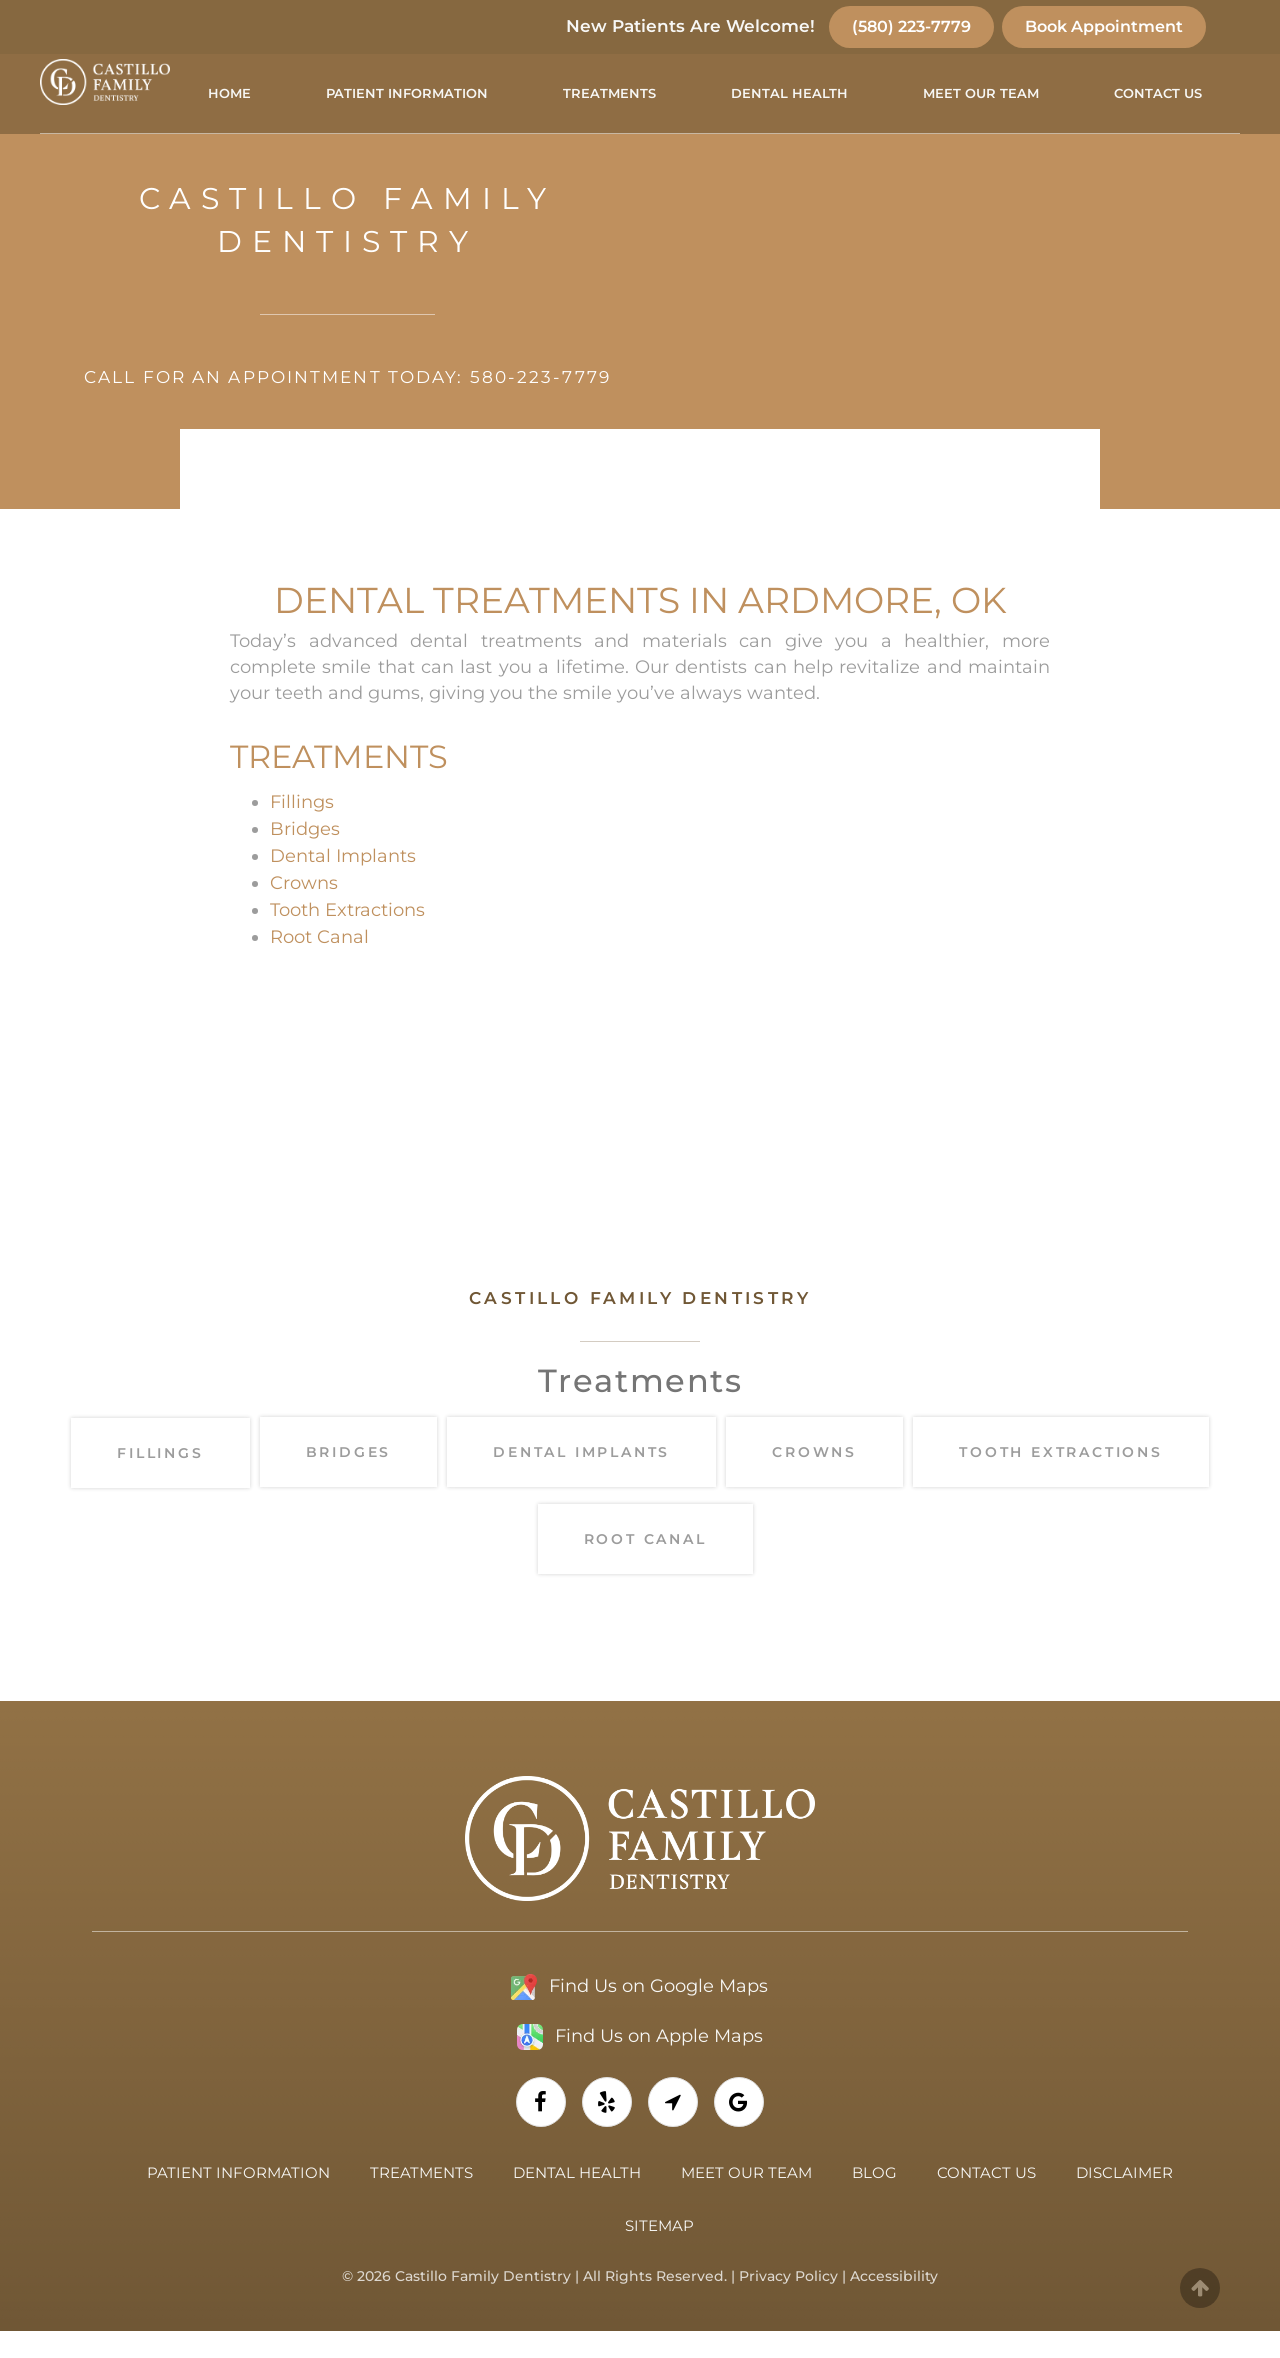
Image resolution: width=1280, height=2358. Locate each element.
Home (229, 93)
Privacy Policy (788, 2303)
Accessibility (894, 2303)
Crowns (304, 911)
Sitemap (659, 2252)
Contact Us (1158, 93)
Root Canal (319, 965)
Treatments (609, 93)
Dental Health (789, 93)
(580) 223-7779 (911, 26)
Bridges (305, 857)
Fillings (302, 830)
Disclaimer (1124, 2199)
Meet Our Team (981, 93)
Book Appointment (1104, 26)
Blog (874, 2199)
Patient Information (407, 93)
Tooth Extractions (347, 938)
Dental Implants (343, 884)
